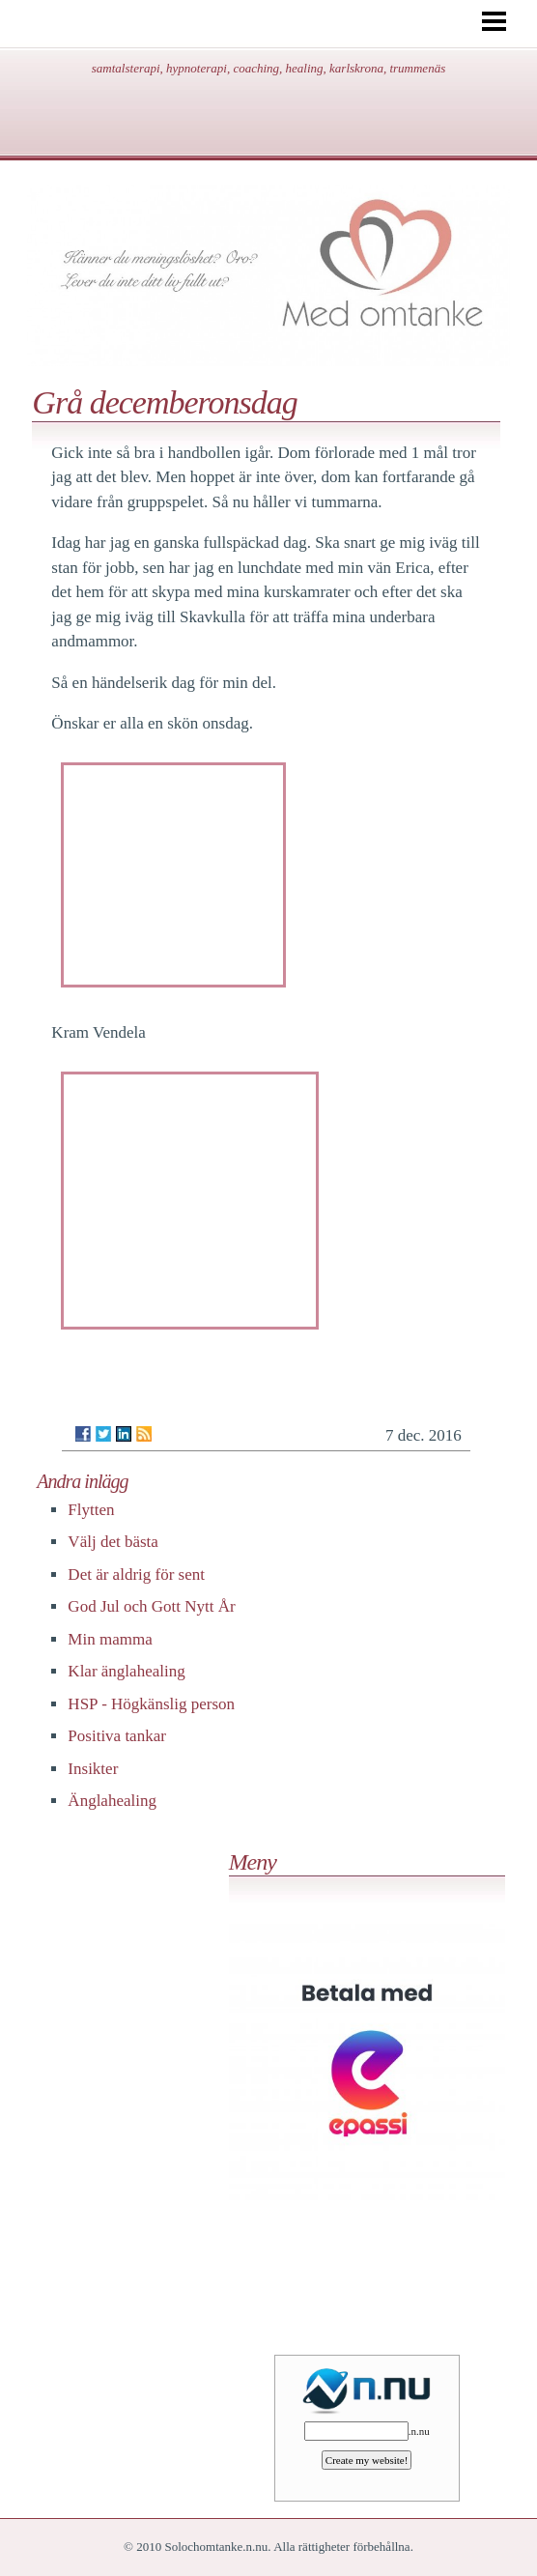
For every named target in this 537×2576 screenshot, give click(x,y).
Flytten (91, 1510)
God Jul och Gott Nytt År (151, 1606)
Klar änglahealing (126, 1671)
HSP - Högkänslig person (151, 1704)
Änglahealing (112, 1800)
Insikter (93, 1769)
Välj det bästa (112, 1541)
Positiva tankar (117, 1736)
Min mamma (110, 1639)
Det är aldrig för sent (136, 1574)
